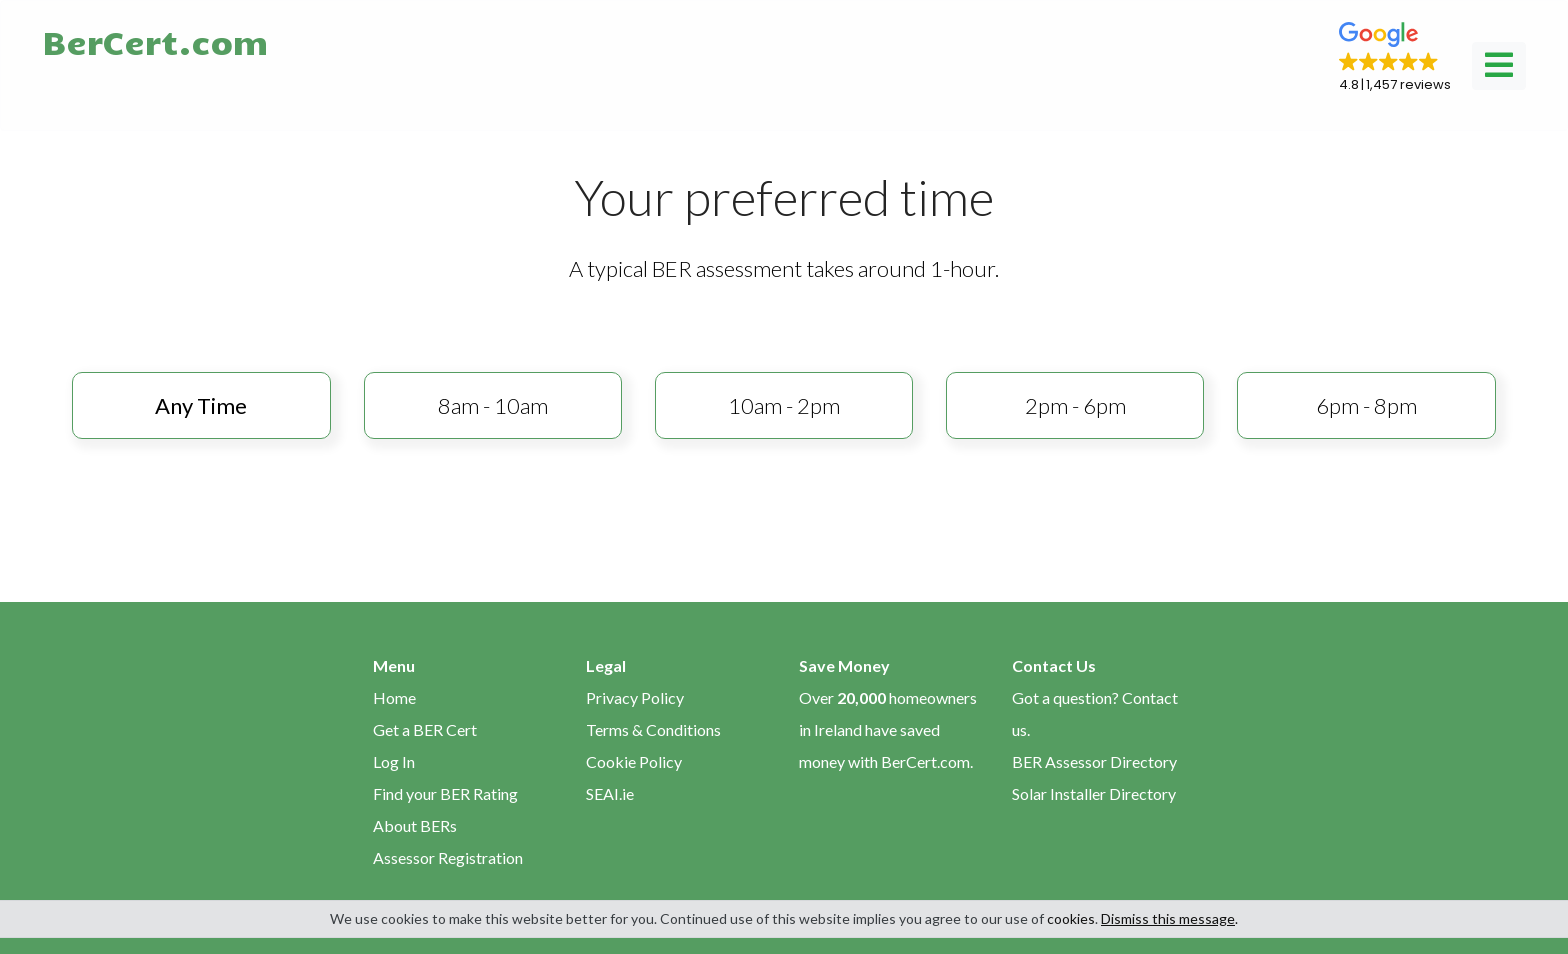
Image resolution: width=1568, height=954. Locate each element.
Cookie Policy (634, 761)
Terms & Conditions (653, 729)
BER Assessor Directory (1094, 761)
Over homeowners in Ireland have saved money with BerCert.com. (888, 729)
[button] (1395, 58)
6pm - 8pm (1366, 405)
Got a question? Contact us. (1095, 713)
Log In (394, 761)
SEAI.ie (610, 793)
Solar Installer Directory (1094, 793)
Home (394, 697)
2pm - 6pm (1075, 405)
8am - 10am (493, 405)
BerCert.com (155, 41)
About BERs (415, 825)
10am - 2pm (784, 405)
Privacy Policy (635, 697)
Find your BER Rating (445, 793)
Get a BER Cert (425, 729)
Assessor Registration (448, 857)
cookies (1071, 918)
